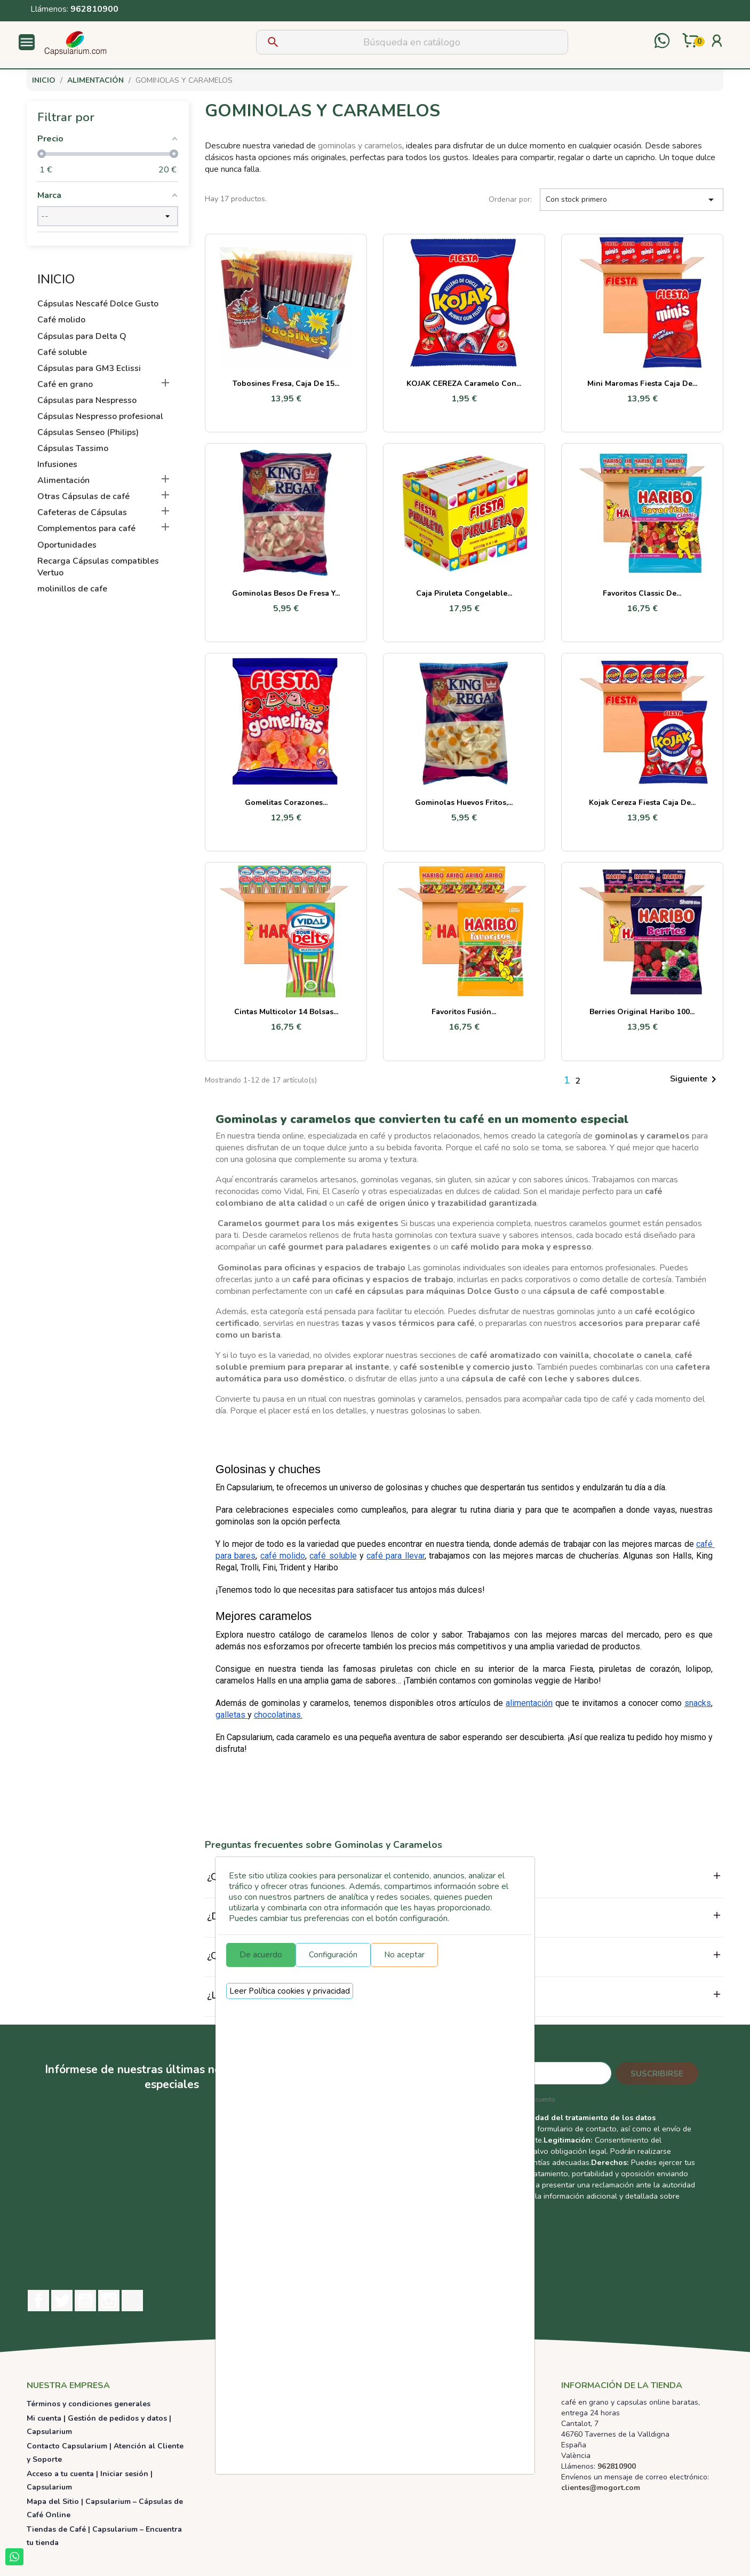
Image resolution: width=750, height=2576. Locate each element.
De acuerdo (261, 1954)
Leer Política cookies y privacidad (289, 1991)
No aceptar (404, 1954)
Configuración (333, 1954)
